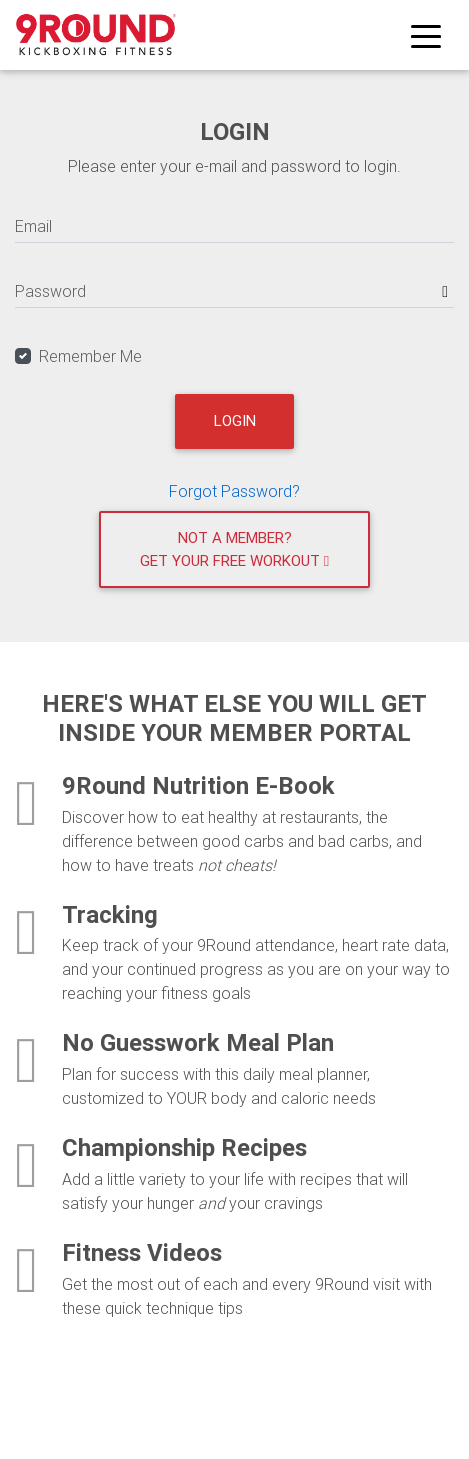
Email (33, 226)
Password (50, 291)
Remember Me (90, 356)
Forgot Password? (234, 491)
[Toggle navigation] (426, 35)
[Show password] (445, 291)
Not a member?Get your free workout (235, 549)
